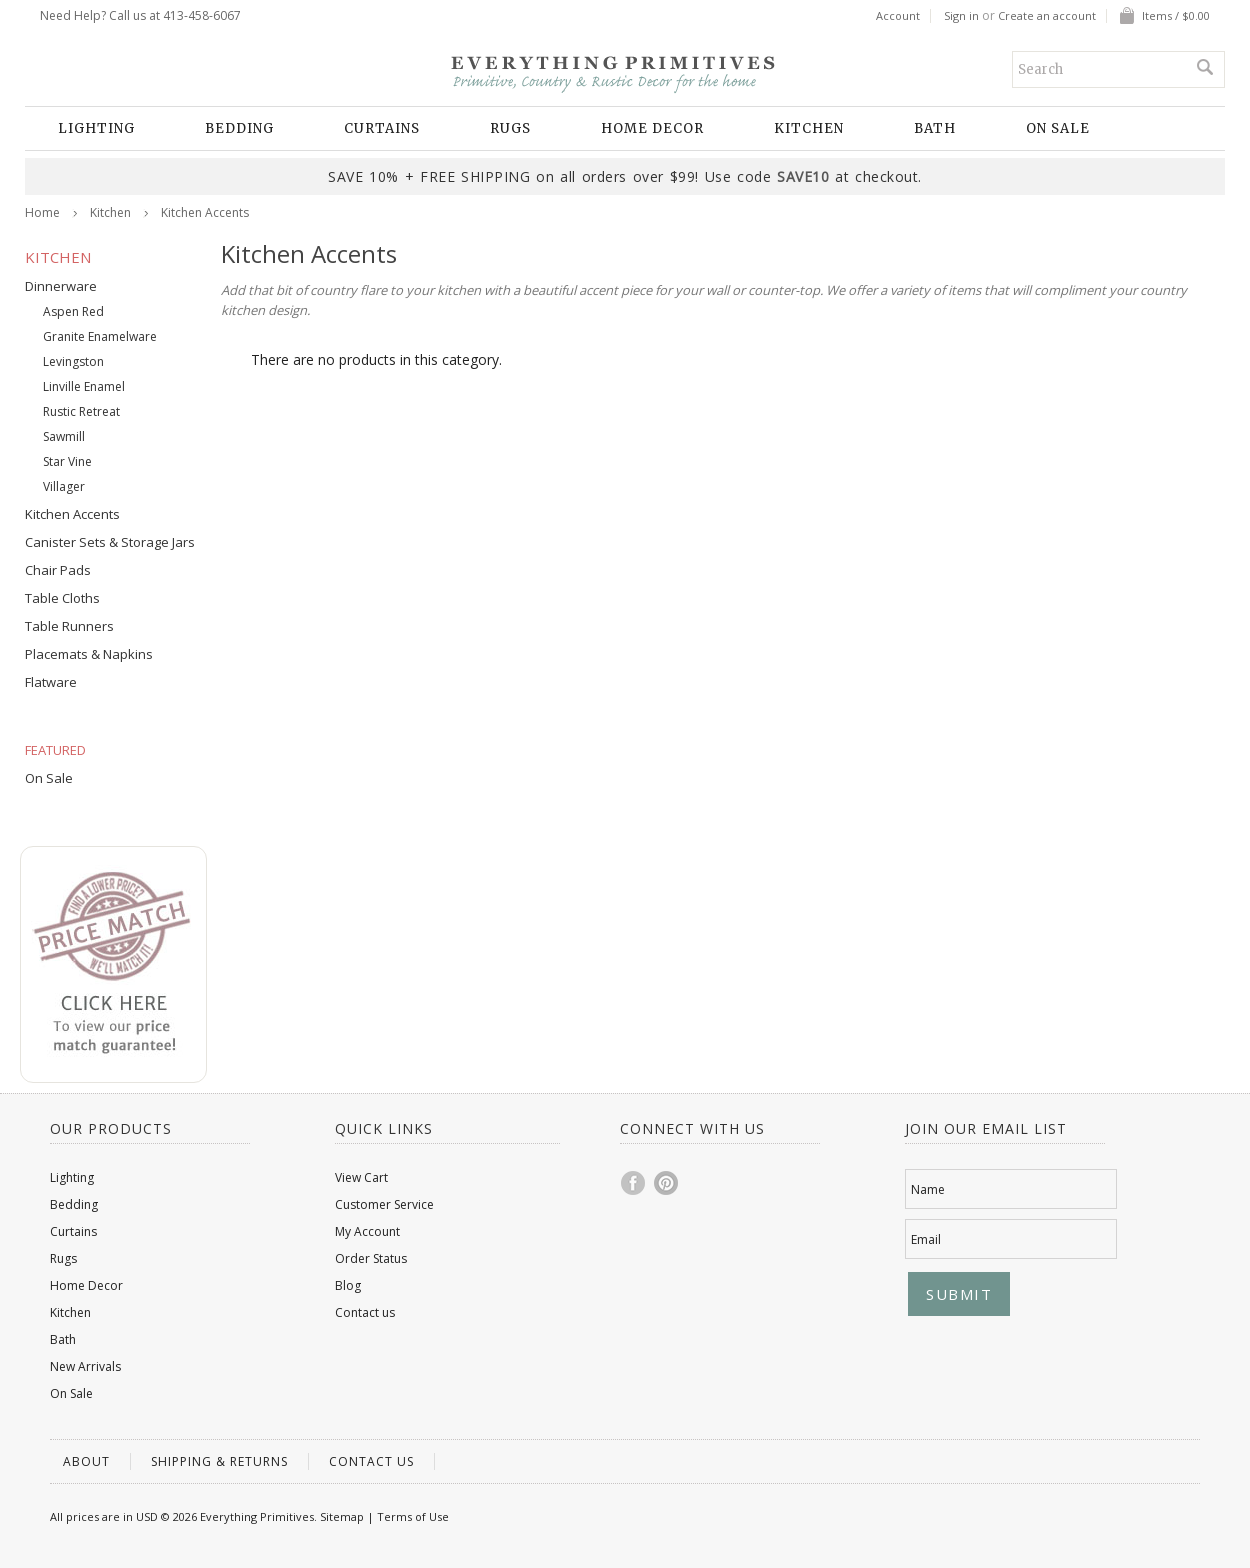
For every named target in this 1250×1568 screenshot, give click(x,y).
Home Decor (652, 128)
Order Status (371, 1258)
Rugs (510, 128)
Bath (935, 128)
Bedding (239, 128)
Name (928, 1189)
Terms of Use (413, 1516)
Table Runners (69, 626)
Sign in (961, 16)
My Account (367, 1231)
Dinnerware (61, 286)
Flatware (51, 682)
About (86, 1461)
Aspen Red (73, 311)
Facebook (634, 1183)
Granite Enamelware (100, 336)
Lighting (96, 128)
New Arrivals (85, 1366)
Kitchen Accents (72, 514)
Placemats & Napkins (89, 654)
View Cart (361, 1177)
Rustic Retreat (81, 411)
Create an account (1047, 16)
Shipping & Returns (219, 1461)
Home (42, 212)
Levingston (73, 361)
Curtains (382, 128)
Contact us (365, 1312)
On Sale (1058, 128)
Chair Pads (58, 570)
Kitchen (809, 128)
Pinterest (667, 1183)
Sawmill (64, 436)
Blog (348, 1285)
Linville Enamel (84, 386)
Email (926, 1239)
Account (898, 16)
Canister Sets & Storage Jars (110, 542)
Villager (64, 486)
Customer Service (384, 1204)
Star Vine (67, 461)
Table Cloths (62, 598)
